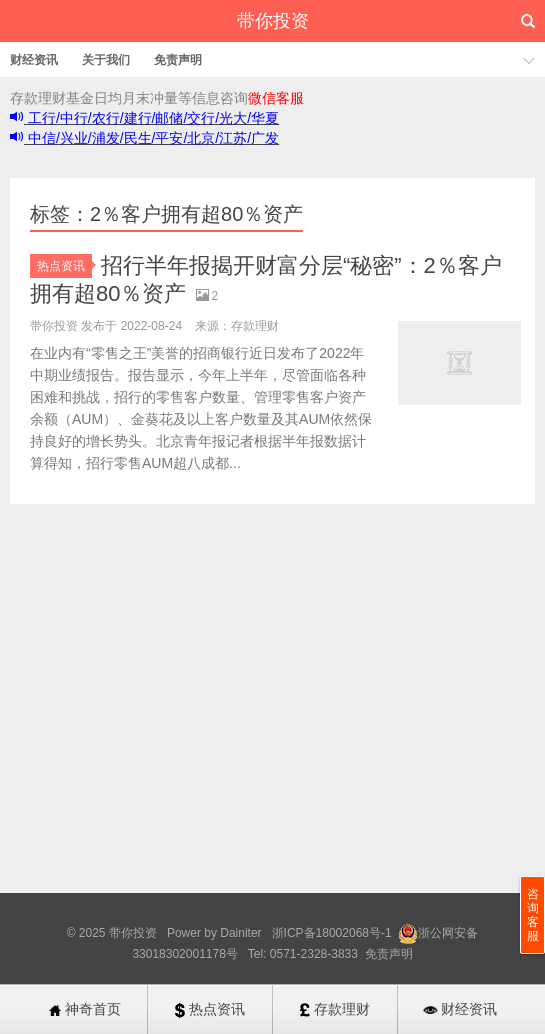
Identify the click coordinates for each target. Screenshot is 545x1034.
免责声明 (178, 60)
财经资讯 (34, 60)
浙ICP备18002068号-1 (333, 933)
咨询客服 (533, 915)
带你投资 (273, 21)
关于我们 (106, 60)
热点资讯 (64, 266)
